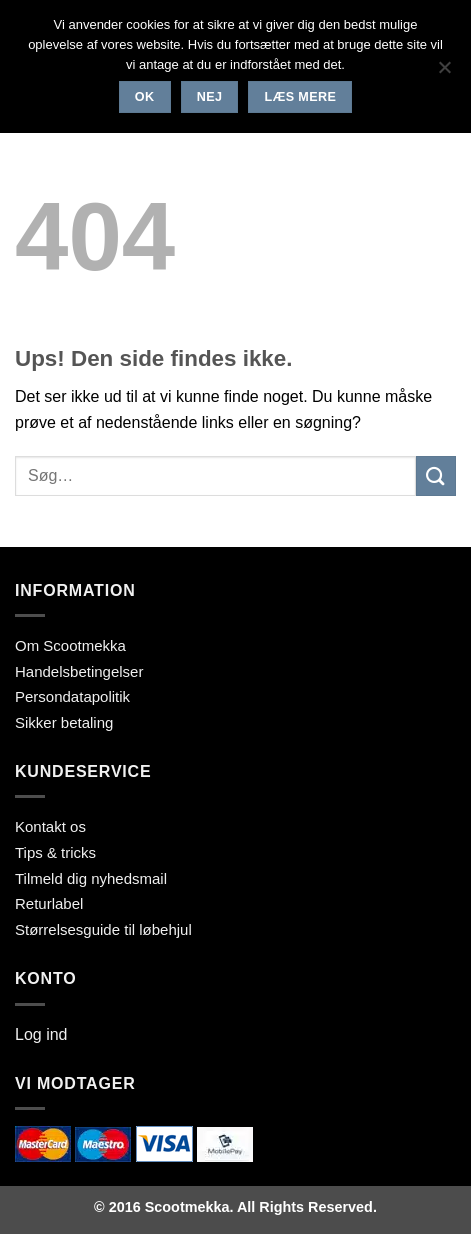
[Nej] (444, 73)
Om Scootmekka (70, 645)
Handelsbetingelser (79, 671)
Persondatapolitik (72, 696)
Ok (145, 97)
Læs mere (301, 97)
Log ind (41, 1034)
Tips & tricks (55, 852)
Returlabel (49, 903)
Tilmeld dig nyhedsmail (91, 878)
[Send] (436, 475)
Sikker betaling (64, 722)
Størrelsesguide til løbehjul (103, 929)
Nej (210, 97)
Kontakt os (50, 826)
